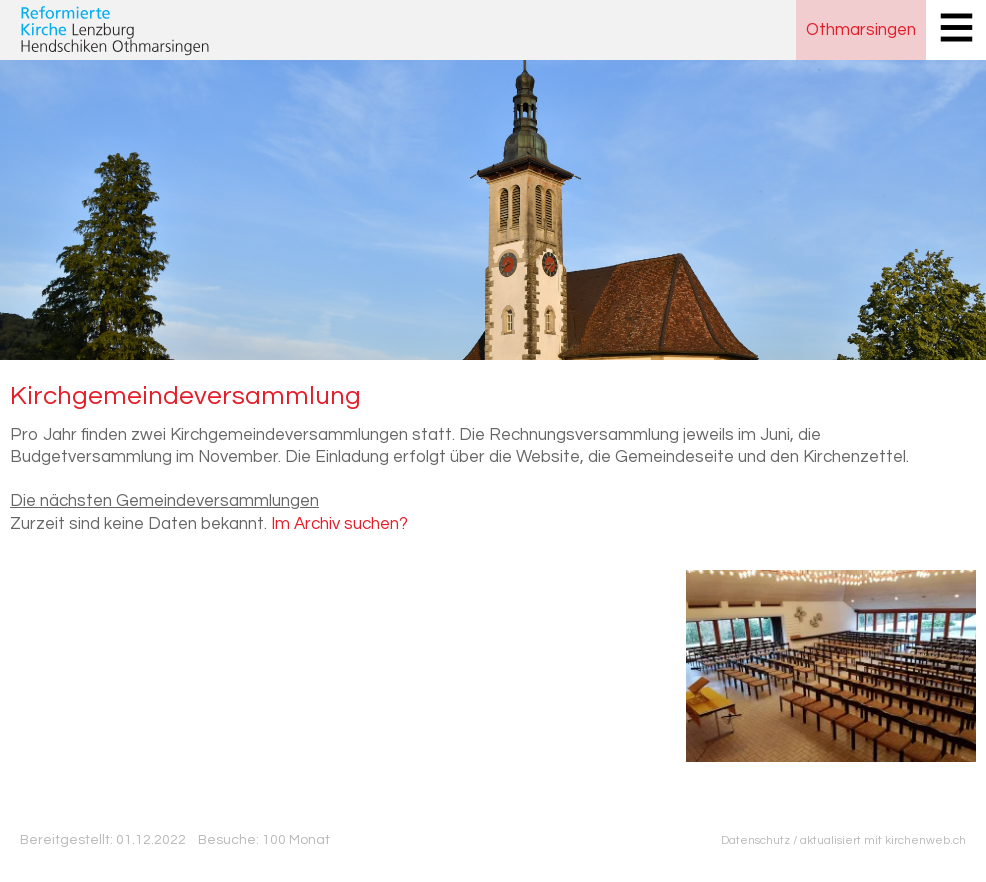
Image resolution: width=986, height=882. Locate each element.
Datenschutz (755, 840)
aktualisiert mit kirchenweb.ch (883, 840)
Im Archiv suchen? (339, 524)
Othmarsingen (861, 30)
